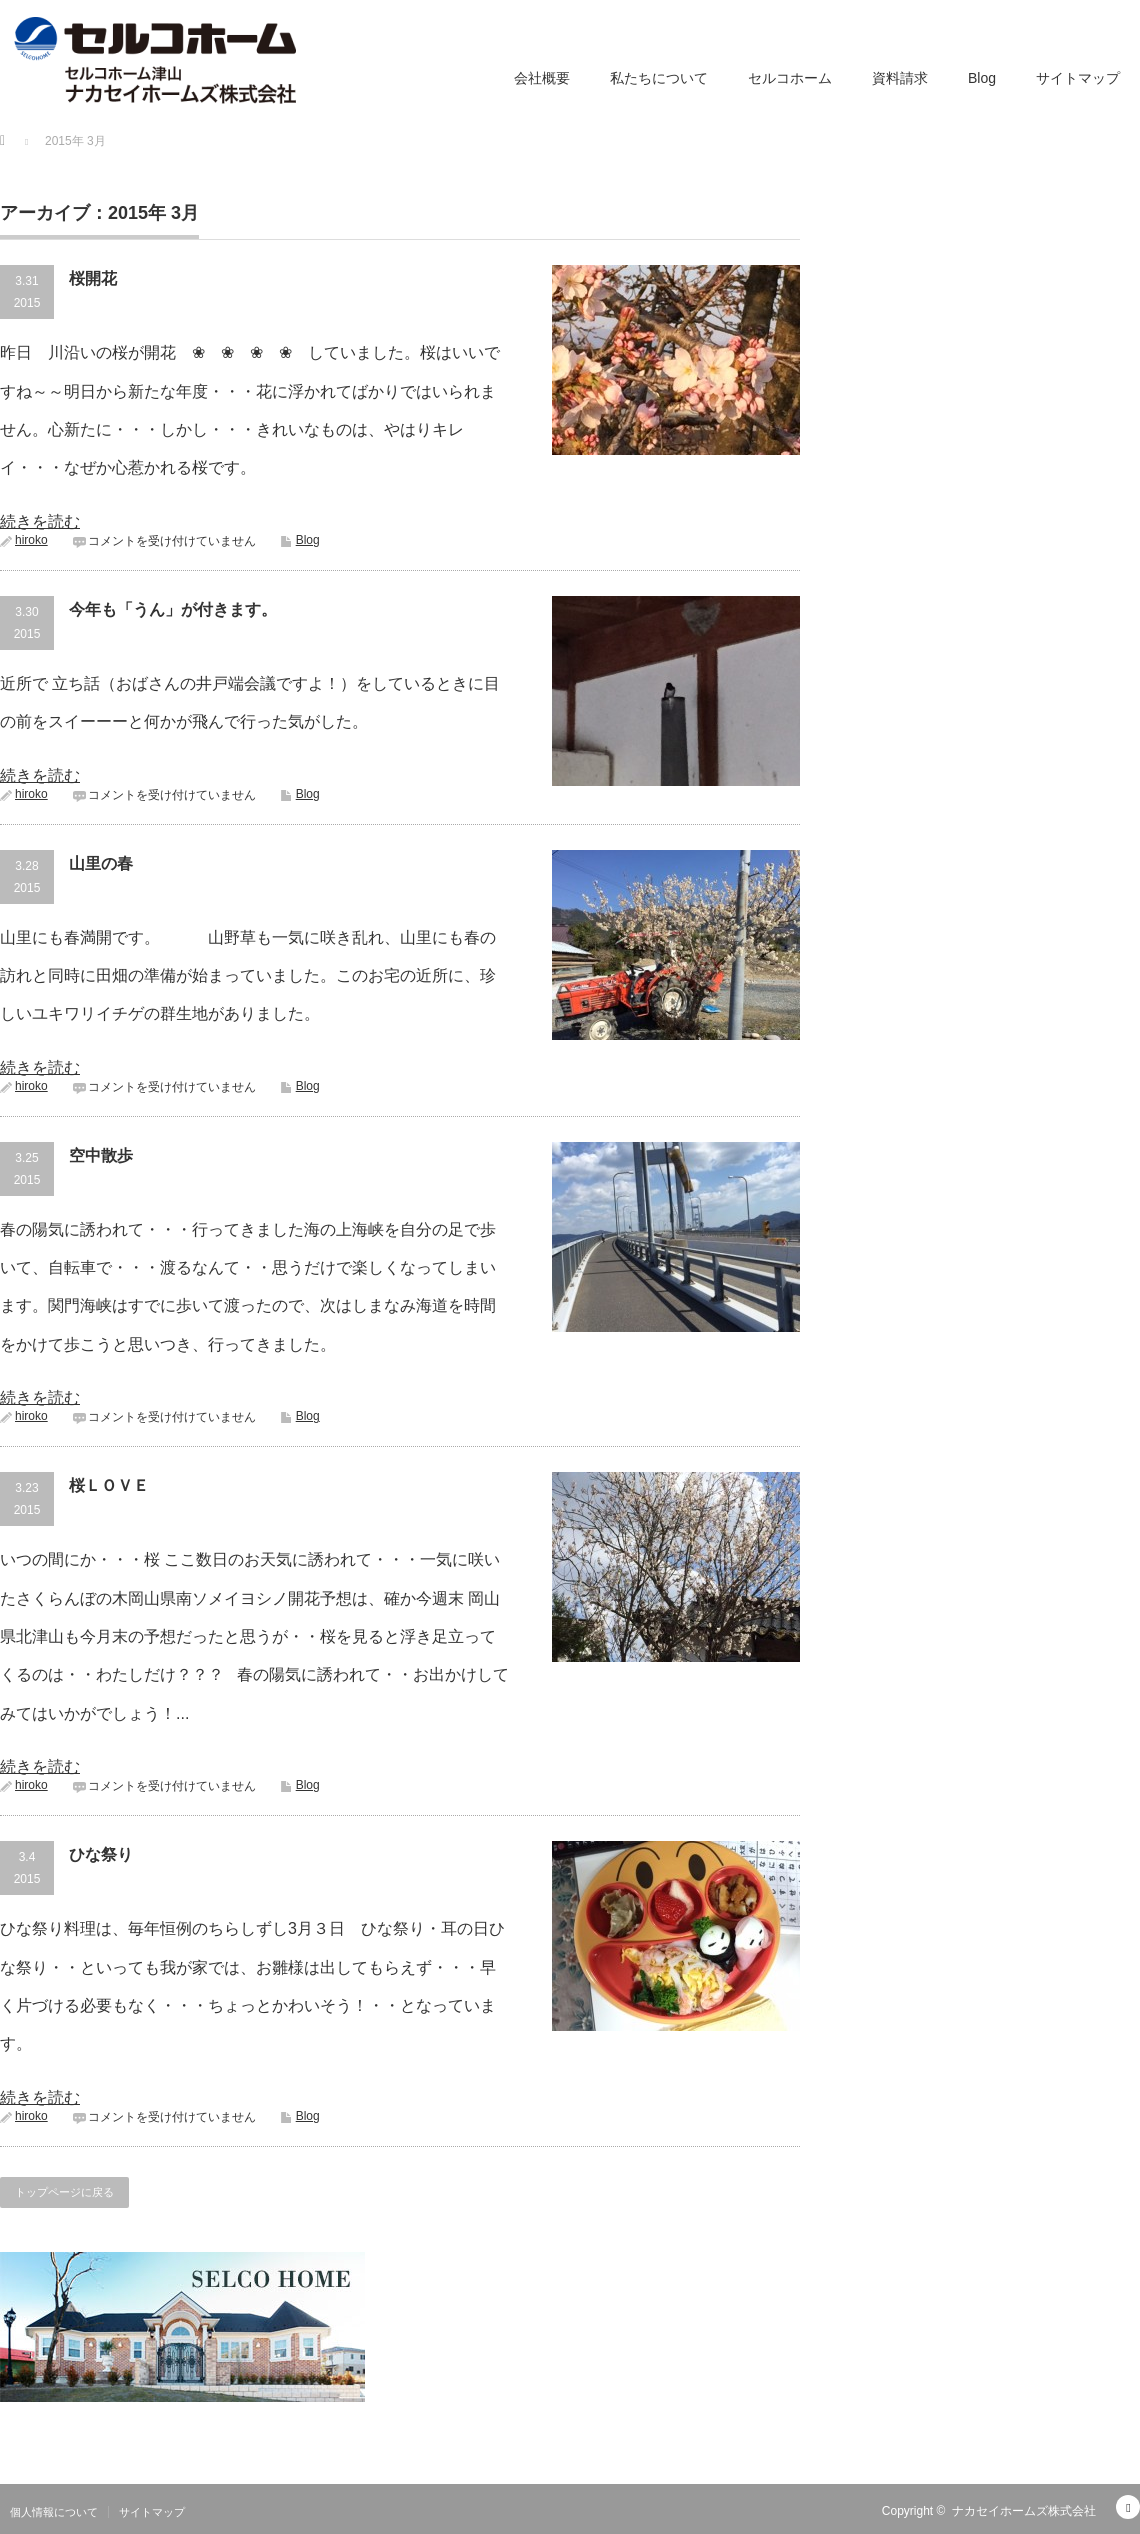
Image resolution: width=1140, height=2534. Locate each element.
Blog (982, 78)
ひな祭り (101, 1854)
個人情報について (54, 2512)
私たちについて (659, 78)
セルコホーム (790, 78)
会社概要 (542, 78)
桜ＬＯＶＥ (109, 1485)
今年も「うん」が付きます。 (173, 609)
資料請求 (900, 78)
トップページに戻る (64, 2192)
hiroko (31, 540)
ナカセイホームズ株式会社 (1024, 2511)
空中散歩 (101, 1155)
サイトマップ (1078, 78)
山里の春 (101, 863)
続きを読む (40, 521)
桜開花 (93, 278)
